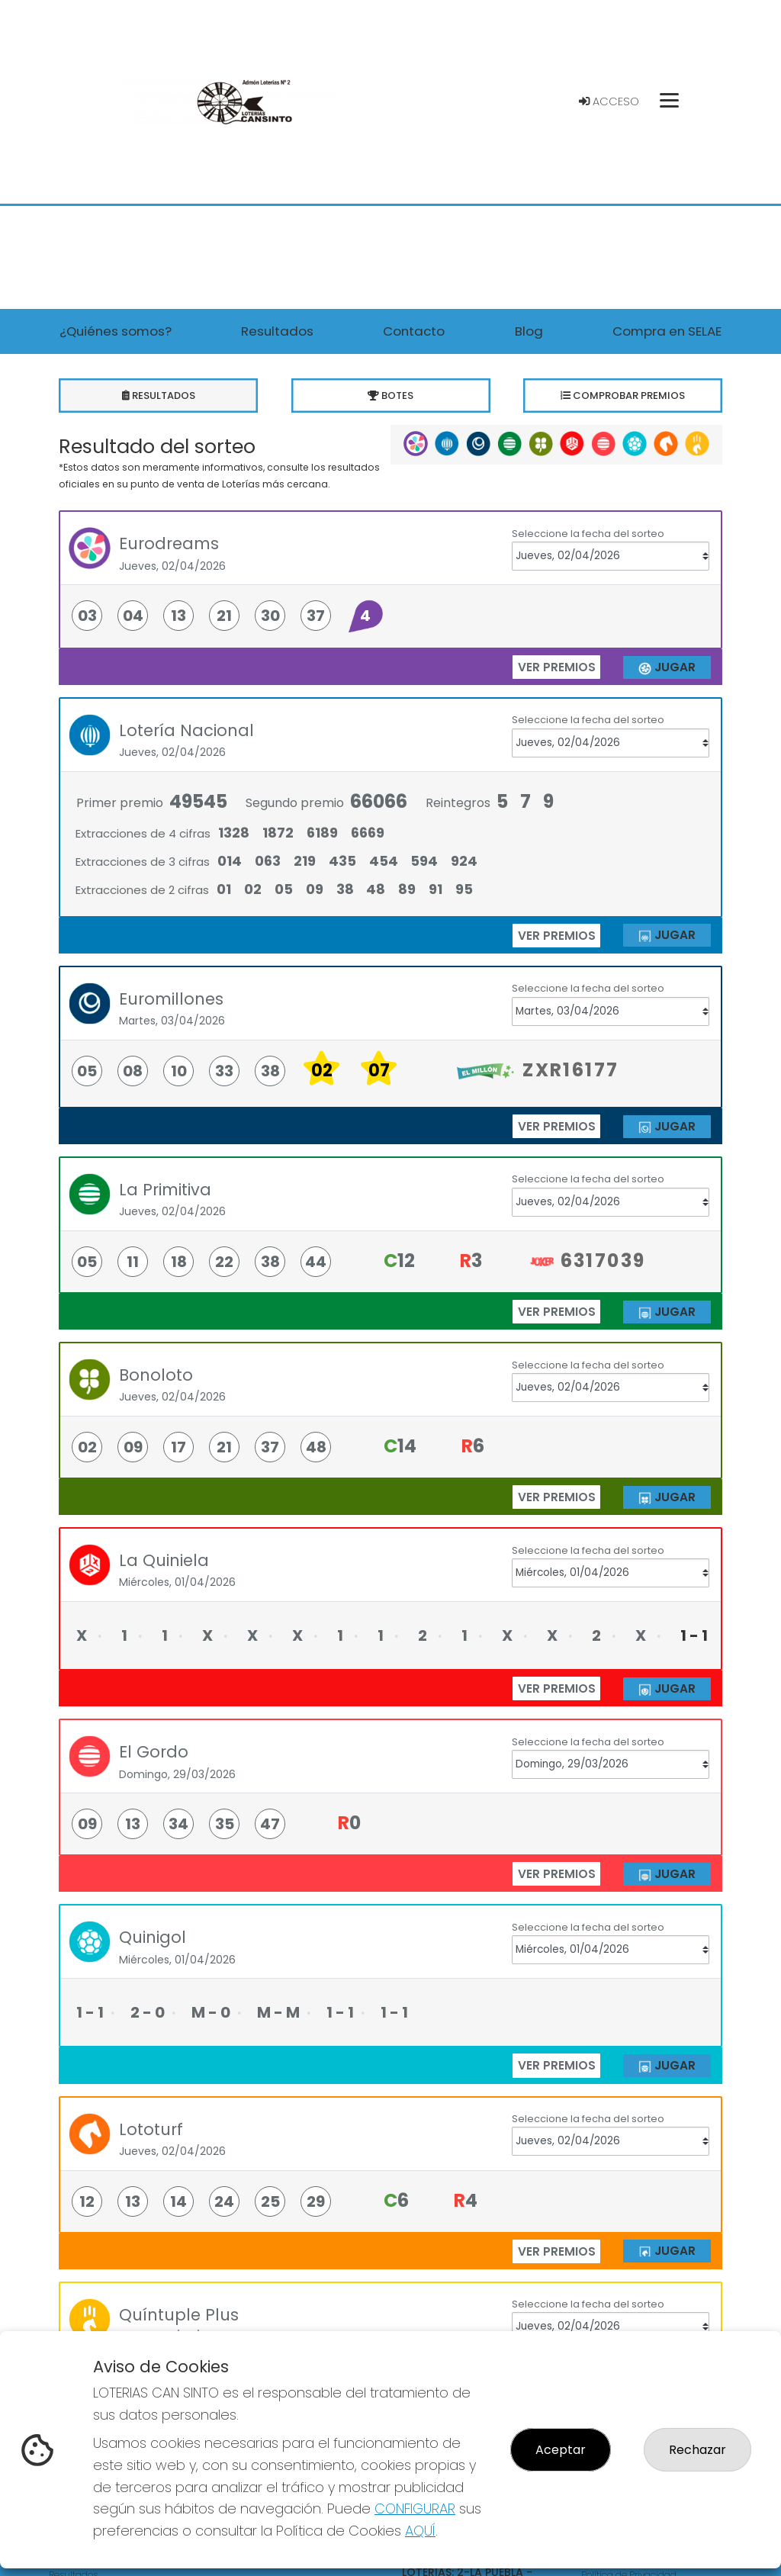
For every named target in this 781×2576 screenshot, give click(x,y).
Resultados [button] (277, 331)
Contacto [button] (414, 331)
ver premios (557, 667)
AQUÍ (420, 2530)
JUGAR (666, 667)
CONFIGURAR (414, 2508)
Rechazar (697, 2450)
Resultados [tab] (158, 395)
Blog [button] (529, 331)
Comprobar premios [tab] (622, 395)
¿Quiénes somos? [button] (115, 331)
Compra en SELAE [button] (667, 331)
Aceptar (560, 2450)
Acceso (609, 101)
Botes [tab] (390, 395)
